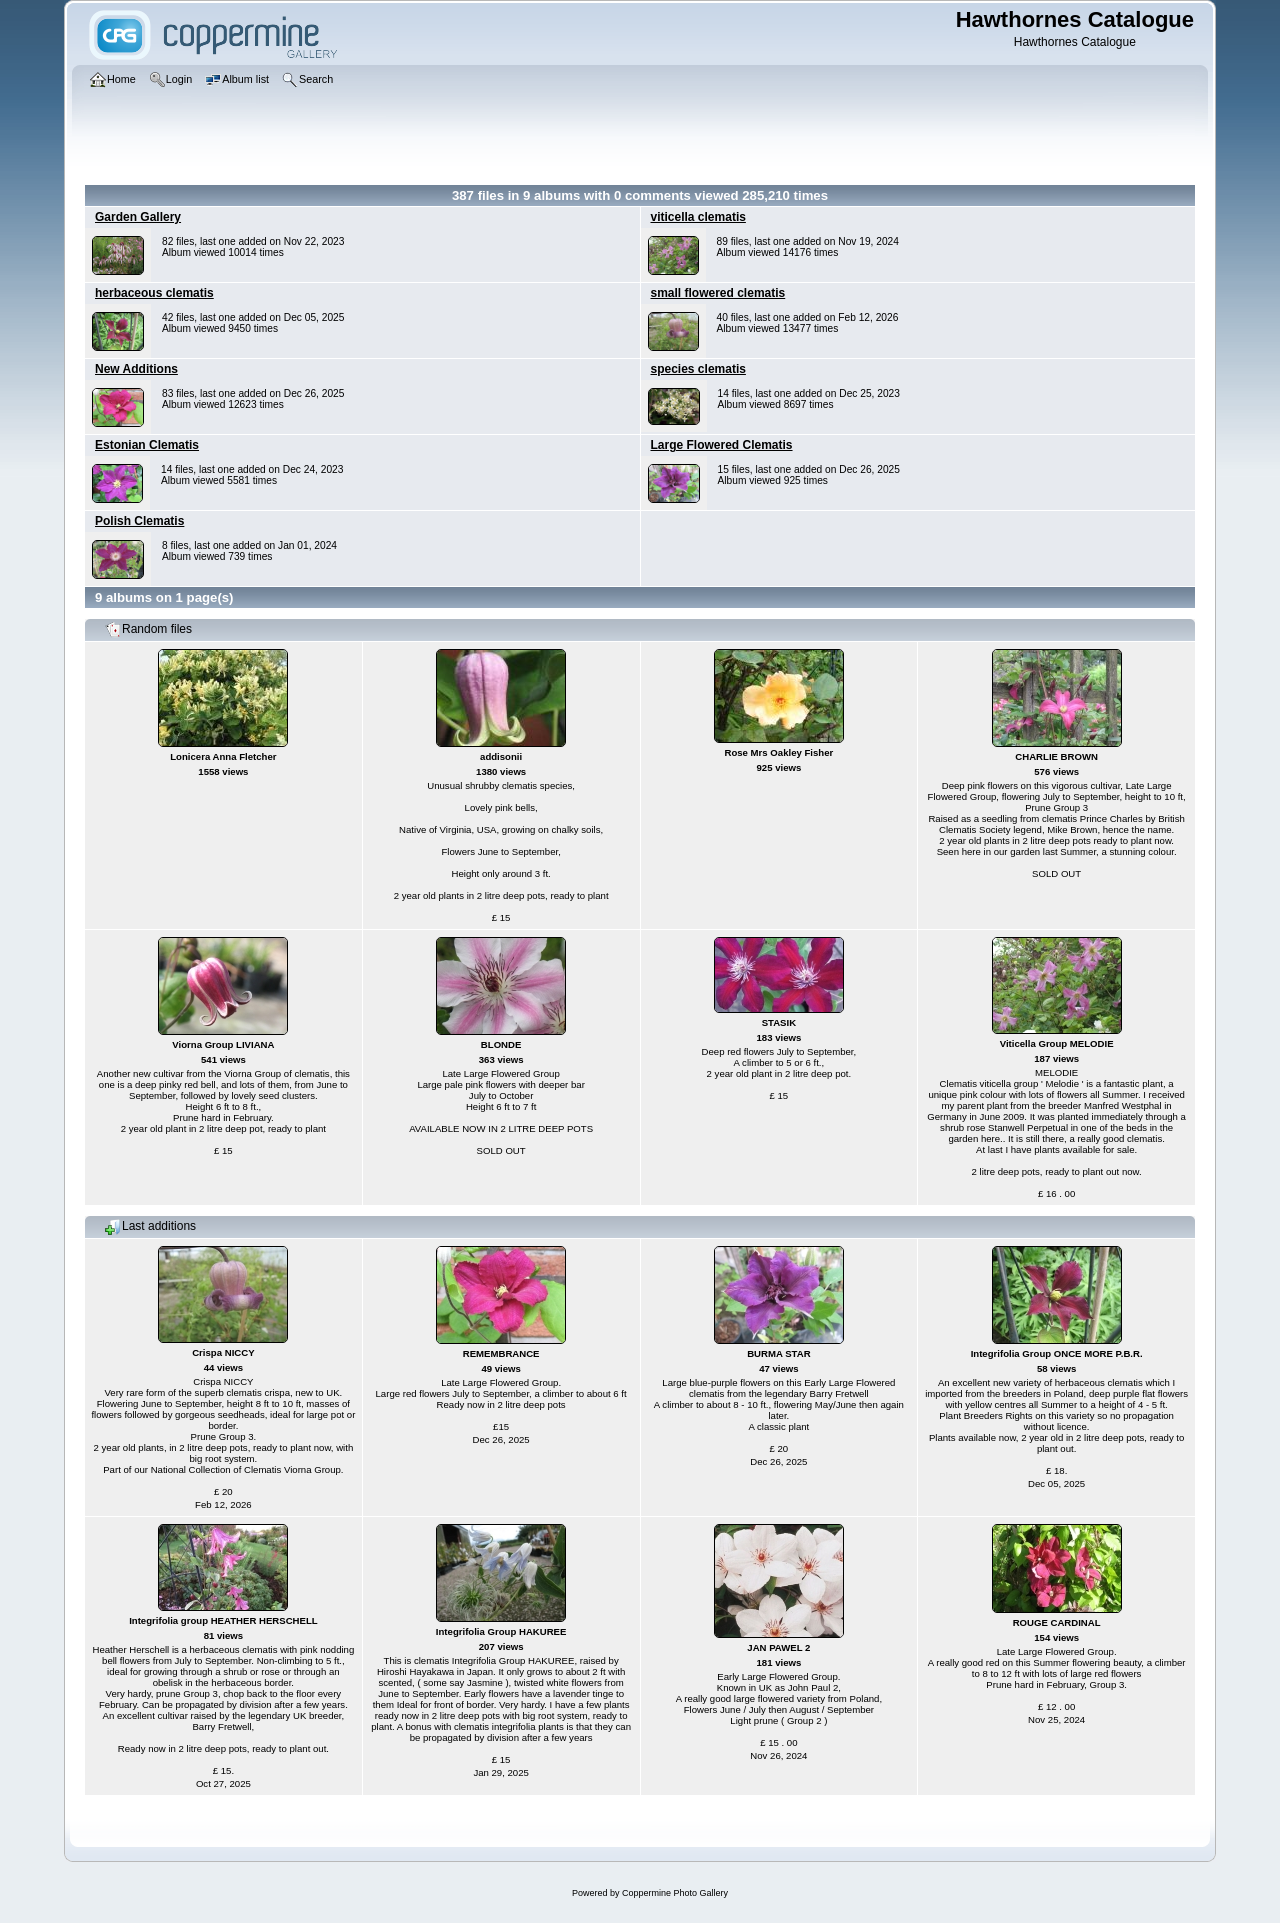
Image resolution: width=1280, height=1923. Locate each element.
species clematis (698, 369)
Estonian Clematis (147, 445)
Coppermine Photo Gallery (675, 1893)
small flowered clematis (718, 293)
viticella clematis (698, 217)
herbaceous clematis (154, 293)
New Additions (136, 369)
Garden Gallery (138, 217)
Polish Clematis (139, 521)
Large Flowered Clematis (722, 445)
